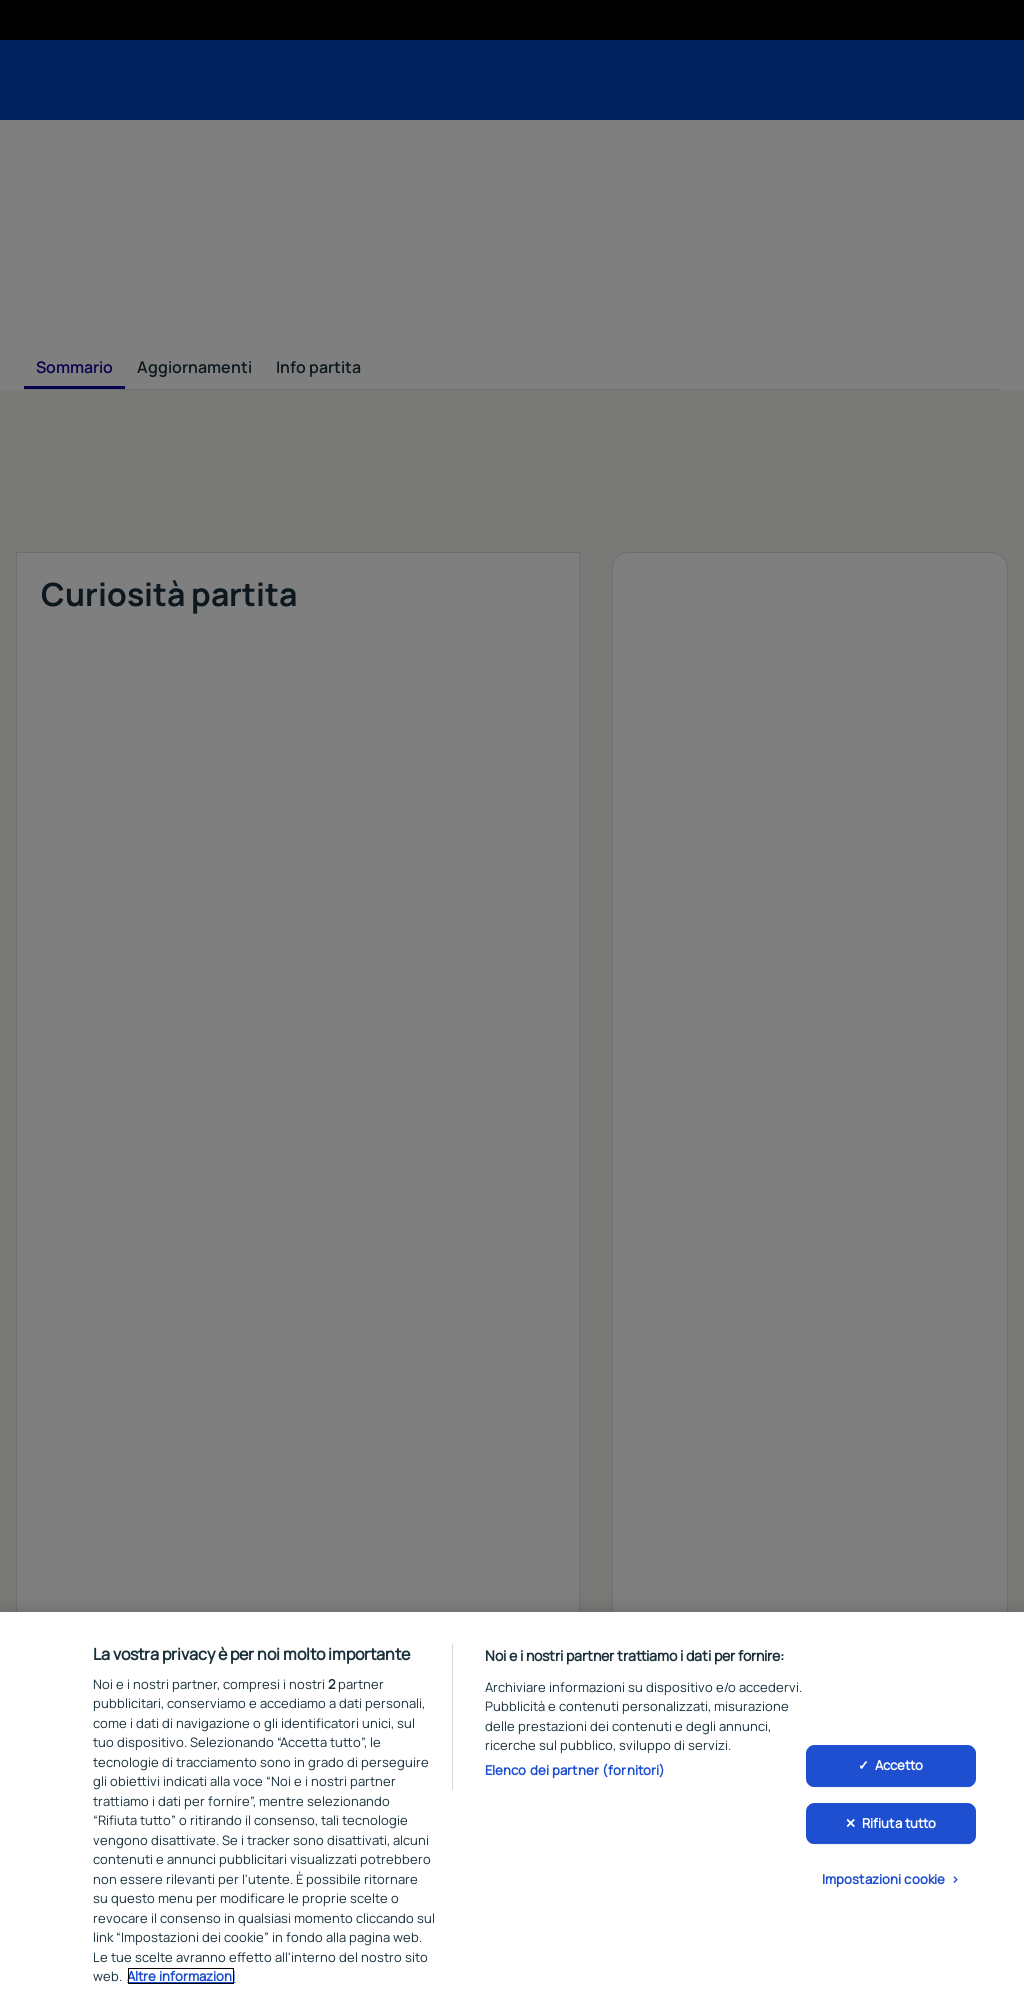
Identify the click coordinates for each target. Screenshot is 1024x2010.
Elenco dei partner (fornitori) (575, 1770)
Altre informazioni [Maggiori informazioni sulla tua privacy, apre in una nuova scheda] (181, 1976)
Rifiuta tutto (899, 1823)
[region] (512, 1811)
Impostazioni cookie (883, 1879)
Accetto (899, 1765)
